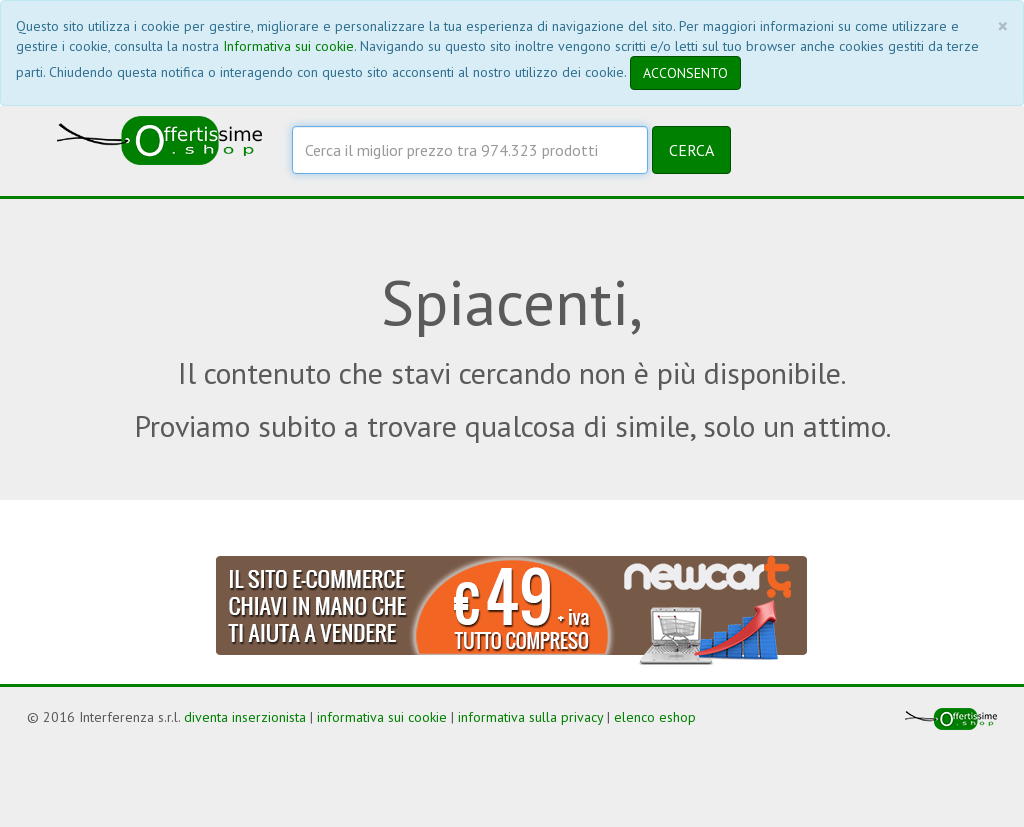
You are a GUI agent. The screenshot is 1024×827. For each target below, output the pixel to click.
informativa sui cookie (382, 717)
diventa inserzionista (245, 717)
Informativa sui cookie (288, 46)
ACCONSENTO (685, 73)
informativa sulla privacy (530, 717)
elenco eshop (655, 717)
